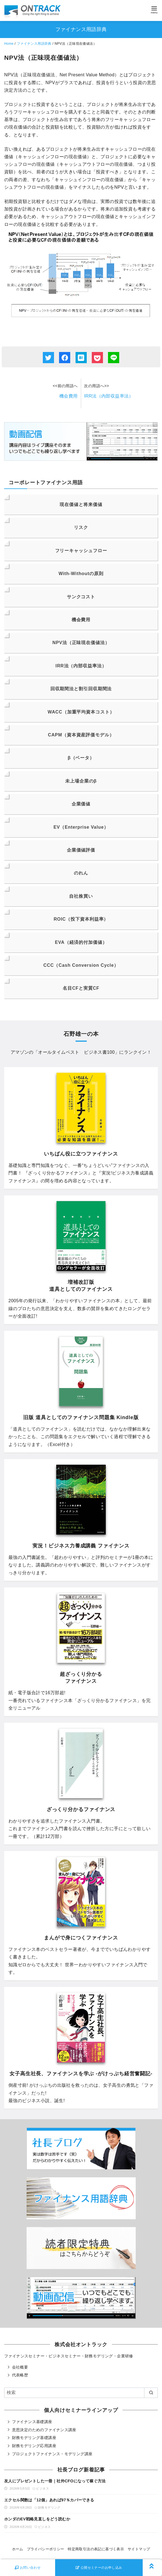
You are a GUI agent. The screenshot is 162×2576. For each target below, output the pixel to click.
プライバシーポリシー (45, 2549)
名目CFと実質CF (81, 988)
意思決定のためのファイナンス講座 (44, 2430)
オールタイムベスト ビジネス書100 (76, 1052)
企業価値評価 (81, 850)
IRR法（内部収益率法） (108, 396)
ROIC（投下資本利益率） (81, 919)
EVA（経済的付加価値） (81, 942)
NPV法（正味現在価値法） (81, 642)
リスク (81, 527)
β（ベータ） (81, 757)
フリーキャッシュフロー (81, 550)
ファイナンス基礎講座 (32, 2421)
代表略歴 (20, 2375)
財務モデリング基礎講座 (34, 2437)
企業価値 (81, 804)
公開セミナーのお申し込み (99, 2568)
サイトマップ (139, 2549)
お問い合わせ (28, 2568)
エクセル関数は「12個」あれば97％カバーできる (49, 2500)
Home (9, 44)
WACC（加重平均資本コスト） (81, 712)
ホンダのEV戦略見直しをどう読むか (37, 2519)
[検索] (81, 2393)
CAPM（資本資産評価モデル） (81, 734)
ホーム (17, 2549)
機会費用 (68, 396)
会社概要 (20, 2367)
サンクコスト (81, 596)
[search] (151, 2393)
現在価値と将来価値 (81, 504)
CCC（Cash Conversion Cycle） (81, 965)
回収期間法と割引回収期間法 (81, 688)
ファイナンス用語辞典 (34, 44)
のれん (81, 873)
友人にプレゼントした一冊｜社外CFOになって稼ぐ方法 (55, 2481)
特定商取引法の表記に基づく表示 (96, 2549)
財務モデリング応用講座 (34, 2445)
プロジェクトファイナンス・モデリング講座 (52, 2454)
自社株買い (81, 896)
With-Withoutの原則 (81, 573)
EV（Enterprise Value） (81, 827)
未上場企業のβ (81, 781)
